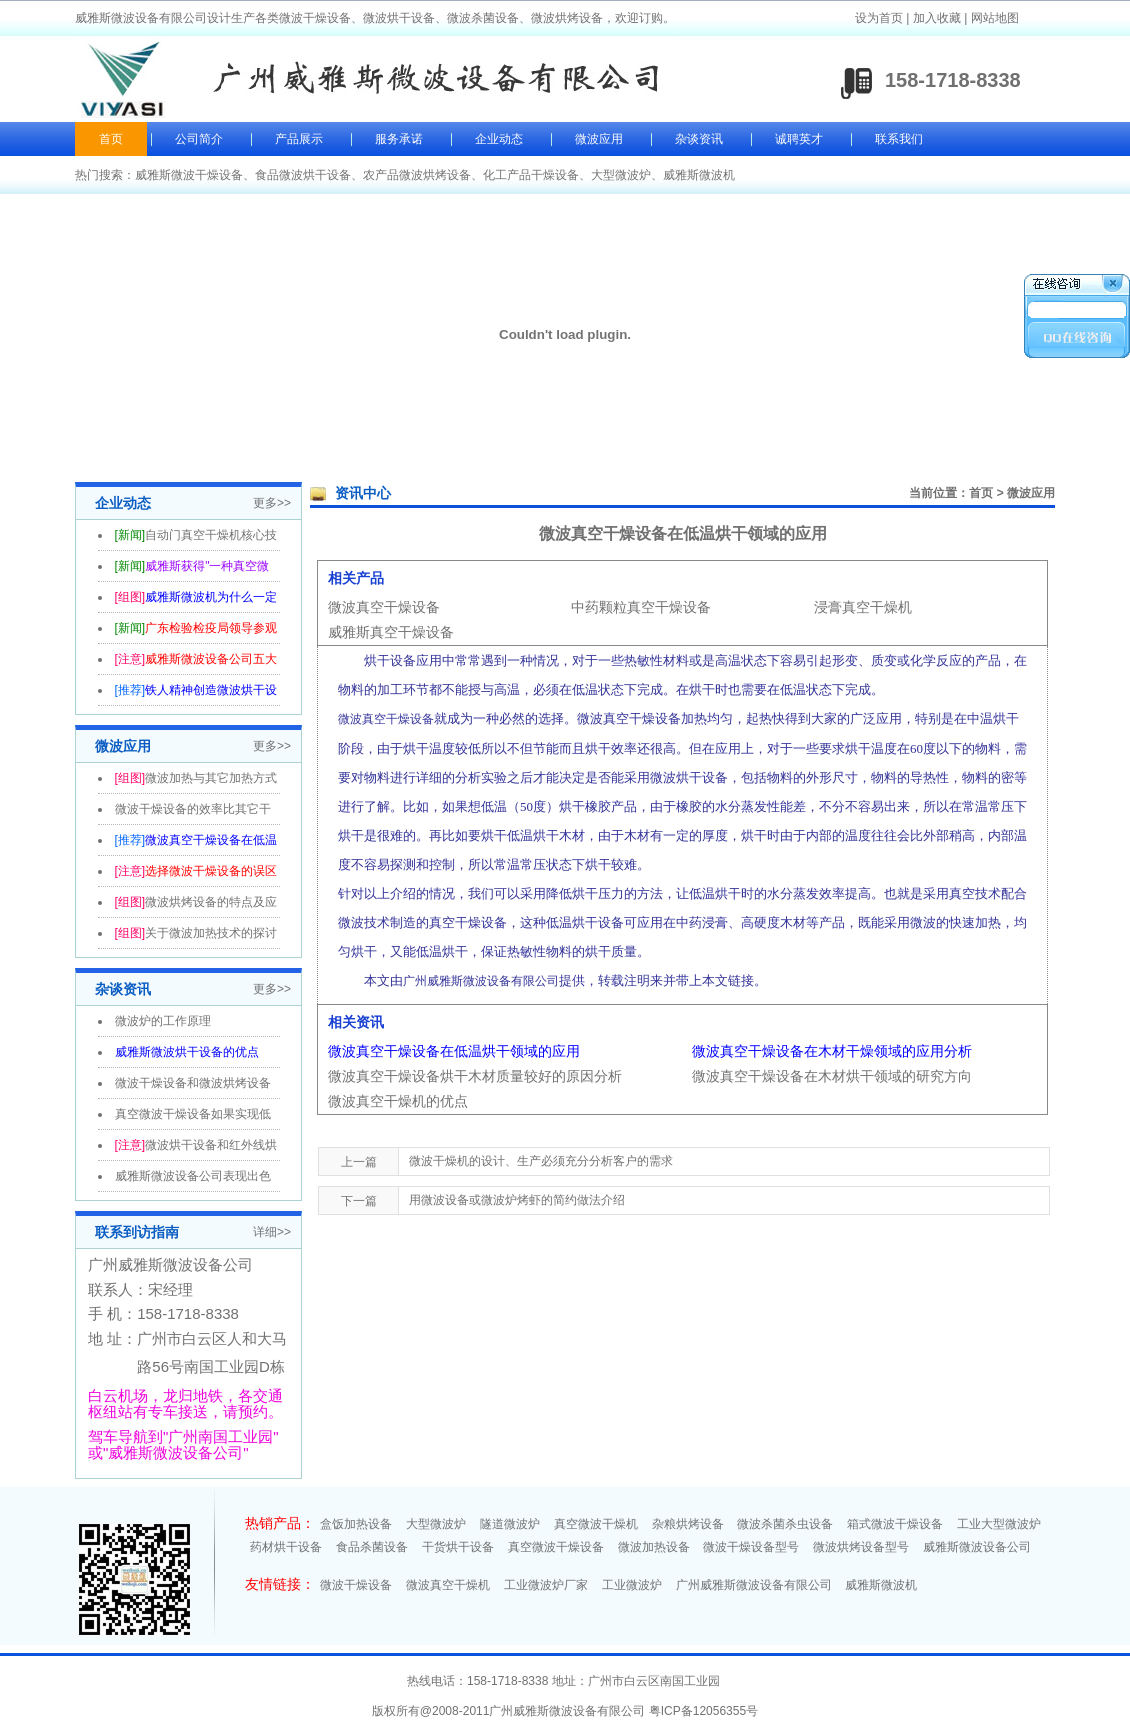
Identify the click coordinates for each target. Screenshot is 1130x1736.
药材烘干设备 (286, 1547)
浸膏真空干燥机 (863, 607)
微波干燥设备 (356, 1585)
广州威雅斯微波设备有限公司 (754, 1585)
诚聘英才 (799, 139)
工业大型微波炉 (999, 1524)
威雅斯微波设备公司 (977, 1547)
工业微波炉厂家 (546, 1585)
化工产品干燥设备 (531, 175)
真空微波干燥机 (596, 1524)
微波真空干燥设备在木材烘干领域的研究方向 (832, 1076)
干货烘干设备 (458, 1547)
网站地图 (995, 18)
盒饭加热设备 (356, 1524)
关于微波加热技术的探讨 (211, 933)
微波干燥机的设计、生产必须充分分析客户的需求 (541, 1161)
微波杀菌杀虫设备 (785, 1524)
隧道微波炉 (510, 1524)
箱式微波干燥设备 (895, 1524)
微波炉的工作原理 (163, 1021)
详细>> (272, 1232)
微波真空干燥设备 (384, 607)
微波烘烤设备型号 (861, 1547)
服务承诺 (399, 139)
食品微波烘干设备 (303, 175)
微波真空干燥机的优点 (398, 1101)
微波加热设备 (654, 1547)
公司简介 (199, 139)
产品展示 (299, 139)
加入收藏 (937, 18)
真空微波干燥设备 (556, 1547)
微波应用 (599, 139)
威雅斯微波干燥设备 (189, 175)
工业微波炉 (632, 1585)
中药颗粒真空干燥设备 (641, 607)
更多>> (272, 503)
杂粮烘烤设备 (688, 1524)
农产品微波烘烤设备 (417, 175)
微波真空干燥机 (448, 1585)
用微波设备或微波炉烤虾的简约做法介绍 (517, 1200)
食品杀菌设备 (372, 1547)
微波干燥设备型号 (751, 1547)
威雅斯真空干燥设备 (391, 632)
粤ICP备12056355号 (703, 1711)
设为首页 (879, 18)
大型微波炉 (621, 175)
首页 (111, 139)
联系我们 (899, 139)
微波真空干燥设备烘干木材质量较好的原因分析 (475, 1076)
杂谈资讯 (699, 139)
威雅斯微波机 (699, 175)
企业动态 (499, 139)
